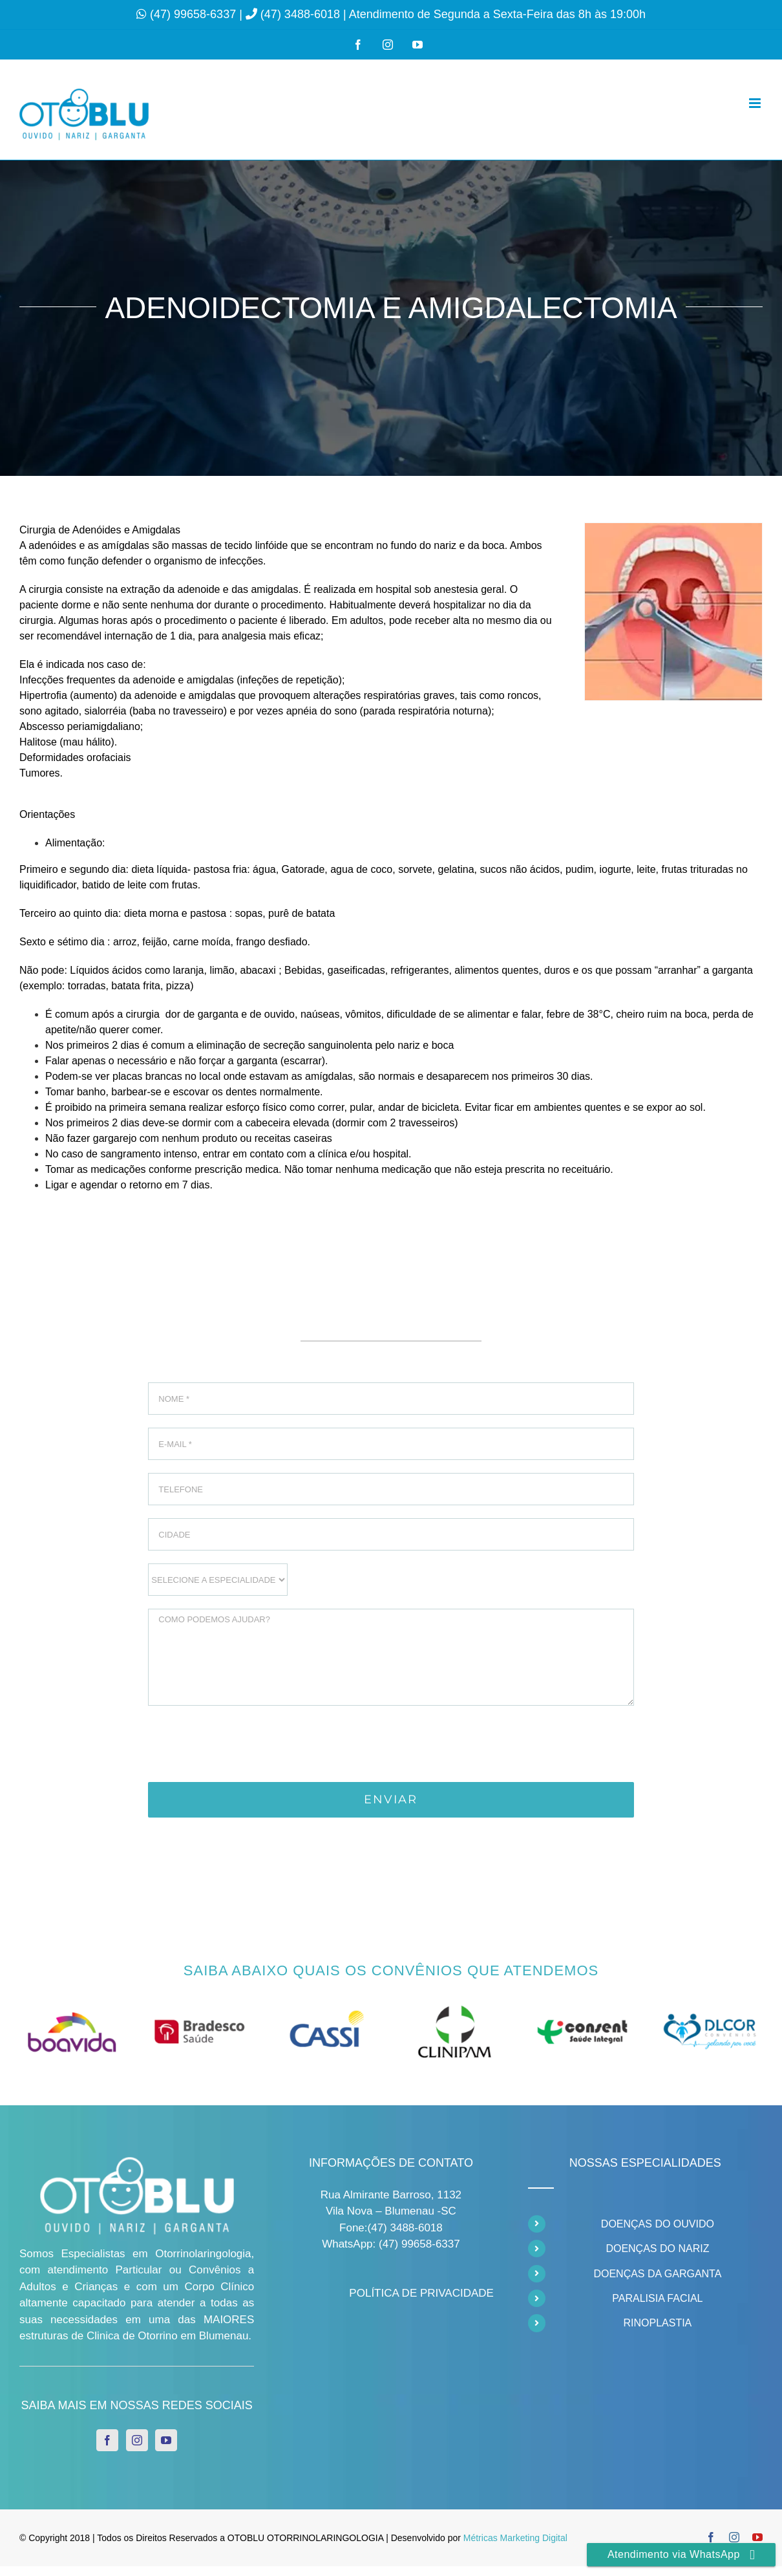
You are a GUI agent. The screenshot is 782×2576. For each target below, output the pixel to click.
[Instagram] (137, 2440)
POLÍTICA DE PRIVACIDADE (421, 2293)
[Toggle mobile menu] (756, 103)
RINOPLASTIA (657, 2322)
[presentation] (246, 1744)
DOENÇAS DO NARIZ (657, 2248)
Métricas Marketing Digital (515, 2538)
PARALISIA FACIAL (657, 2298)
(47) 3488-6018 (301, 14)
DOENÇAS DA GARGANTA (657, 2273)
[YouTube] (166, 2440)
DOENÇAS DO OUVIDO (657, 2223)
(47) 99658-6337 (194, 14)
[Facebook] (107, 2440)
